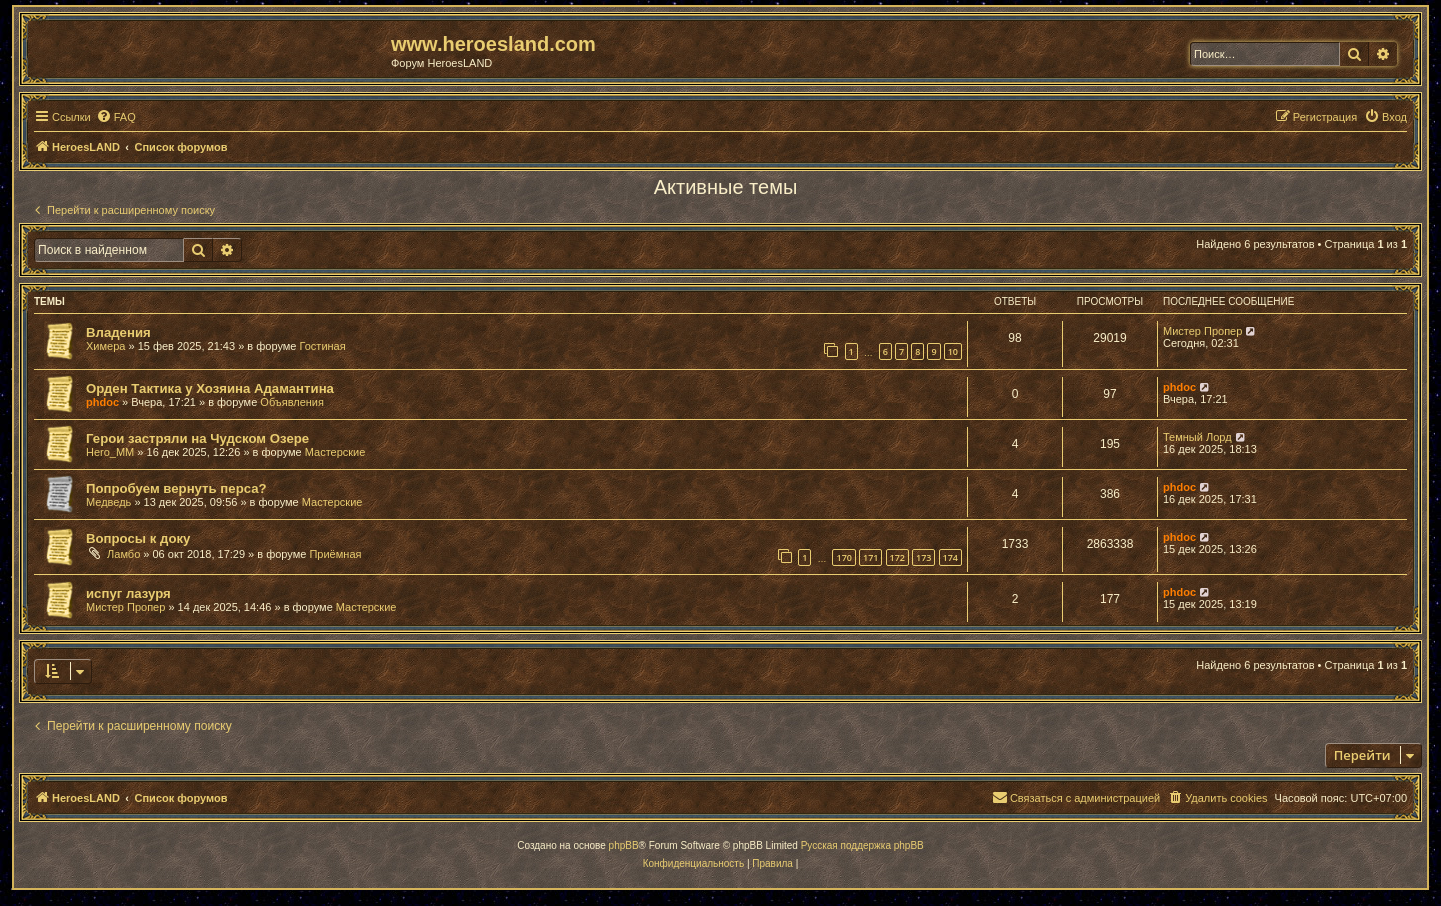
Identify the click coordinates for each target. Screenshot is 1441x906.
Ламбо (123, 554)
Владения (118, 332)
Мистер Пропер (1202, 331)
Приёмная (335, 554)
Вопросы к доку (138, 538)
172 (897, 557)
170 (843, 557)
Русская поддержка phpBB (862, 845)
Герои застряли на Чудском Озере (197, 438)
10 (953, 351)
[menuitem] (116, 117)
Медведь (108, 502)
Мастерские (335, 452)
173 (923, 557)
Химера (105, 346)
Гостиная (323, 346)
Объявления (292, 402)
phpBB (624, 845)
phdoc (102, 402)
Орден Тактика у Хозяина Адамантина (210, 388)
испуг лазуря (128, 593)
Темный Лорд (1197, 437)
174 (950, 557)
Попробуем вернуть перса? (176, 488)
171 (870, 557)
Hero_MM (110, 452)
